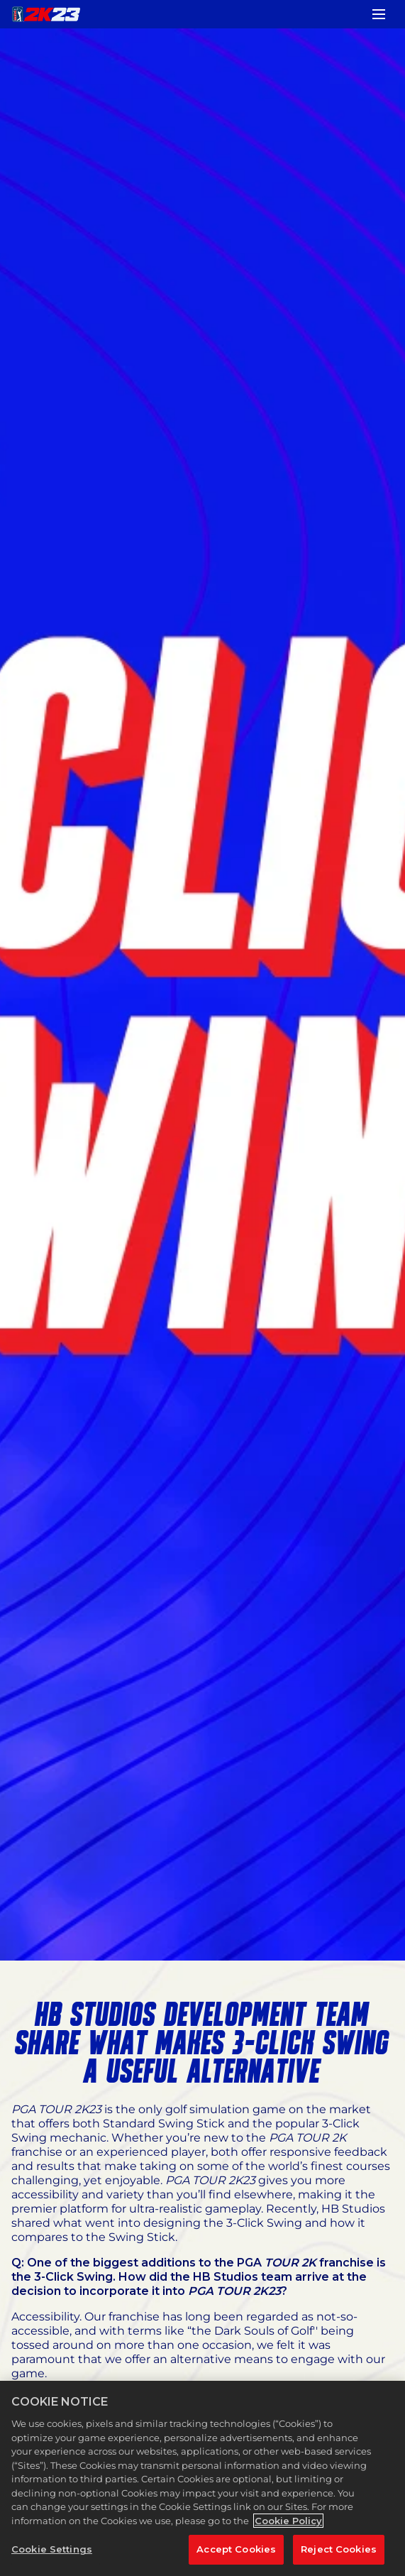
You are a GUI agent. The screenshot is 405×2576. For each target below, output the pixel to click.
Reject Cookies (339, 2549)
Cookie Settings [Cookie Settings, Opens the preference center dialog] (51, 2549)
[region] (202, 2478)
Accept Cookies (236, 2549)
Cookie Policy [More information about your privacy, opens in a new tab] (288, 2520)
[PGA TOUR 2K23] (46, 14)
